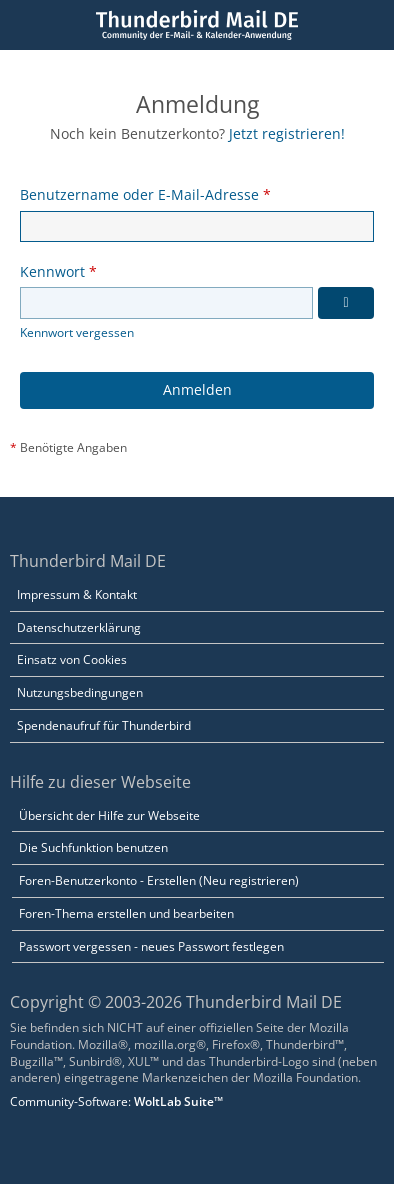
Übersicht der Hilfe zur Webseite (109, 815)
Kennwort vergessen (77, 332)
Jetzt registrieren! (287, 133)
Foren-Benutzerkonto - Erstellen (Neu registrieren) (159, 880)
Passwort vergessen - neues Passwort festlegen (151, 946)
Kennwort (52, 271)
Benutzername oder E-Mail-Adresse (139, 194)
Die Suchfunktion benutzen (93, 847)
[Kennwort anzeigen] (346, 303)
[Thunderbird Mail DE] (196, 25)
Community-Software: (116, 1101)
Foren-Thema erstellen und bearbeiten (126, 913)
